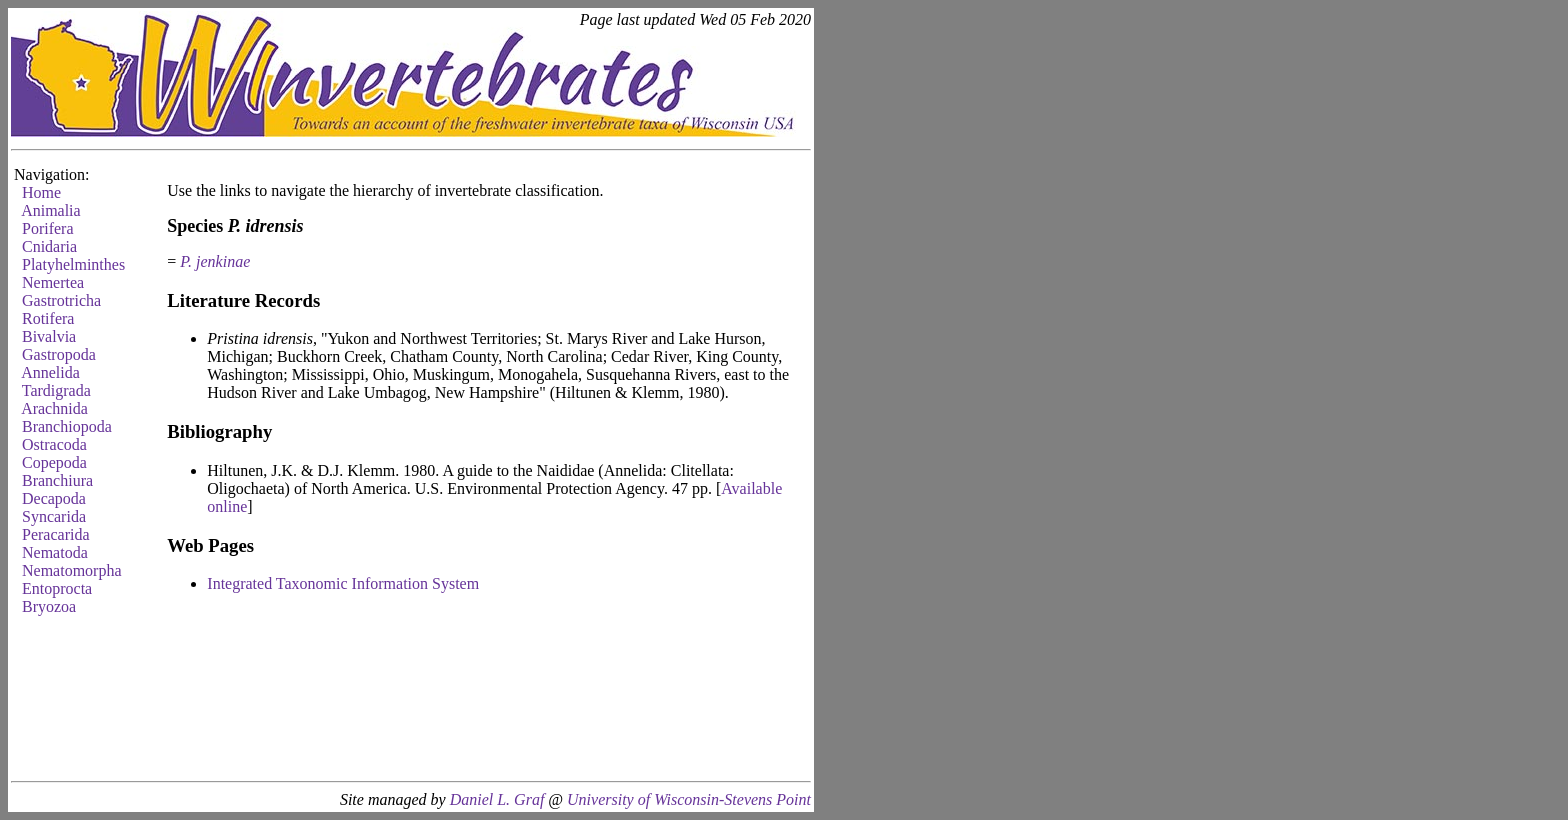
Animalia (51, 210)
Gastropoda (59, 354)
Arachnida (54, 408)
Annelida (50, 372)
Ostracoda (54, 444)
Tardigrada (56, 390)
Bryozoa (49, 606)
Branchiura (57, 480)
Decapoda (54, 498)
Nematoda (55, 552)
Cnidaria (49, 246)
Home (41, 192)
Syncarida (54, 516)
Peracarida (56, 534)
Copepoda (54, 462)
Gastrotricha (61, 300)
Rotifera (48, 318)
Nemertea (53, 282)
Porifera (48, 228)
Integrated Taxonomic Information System (343, 583)
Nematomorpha (72, 570)
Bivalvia (49, 336)
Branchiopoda (67, 426)
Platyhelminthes (73, 264)
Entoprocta (57, 588)
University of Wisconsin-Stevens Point (689, 799)
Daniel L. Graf (497, 799)
